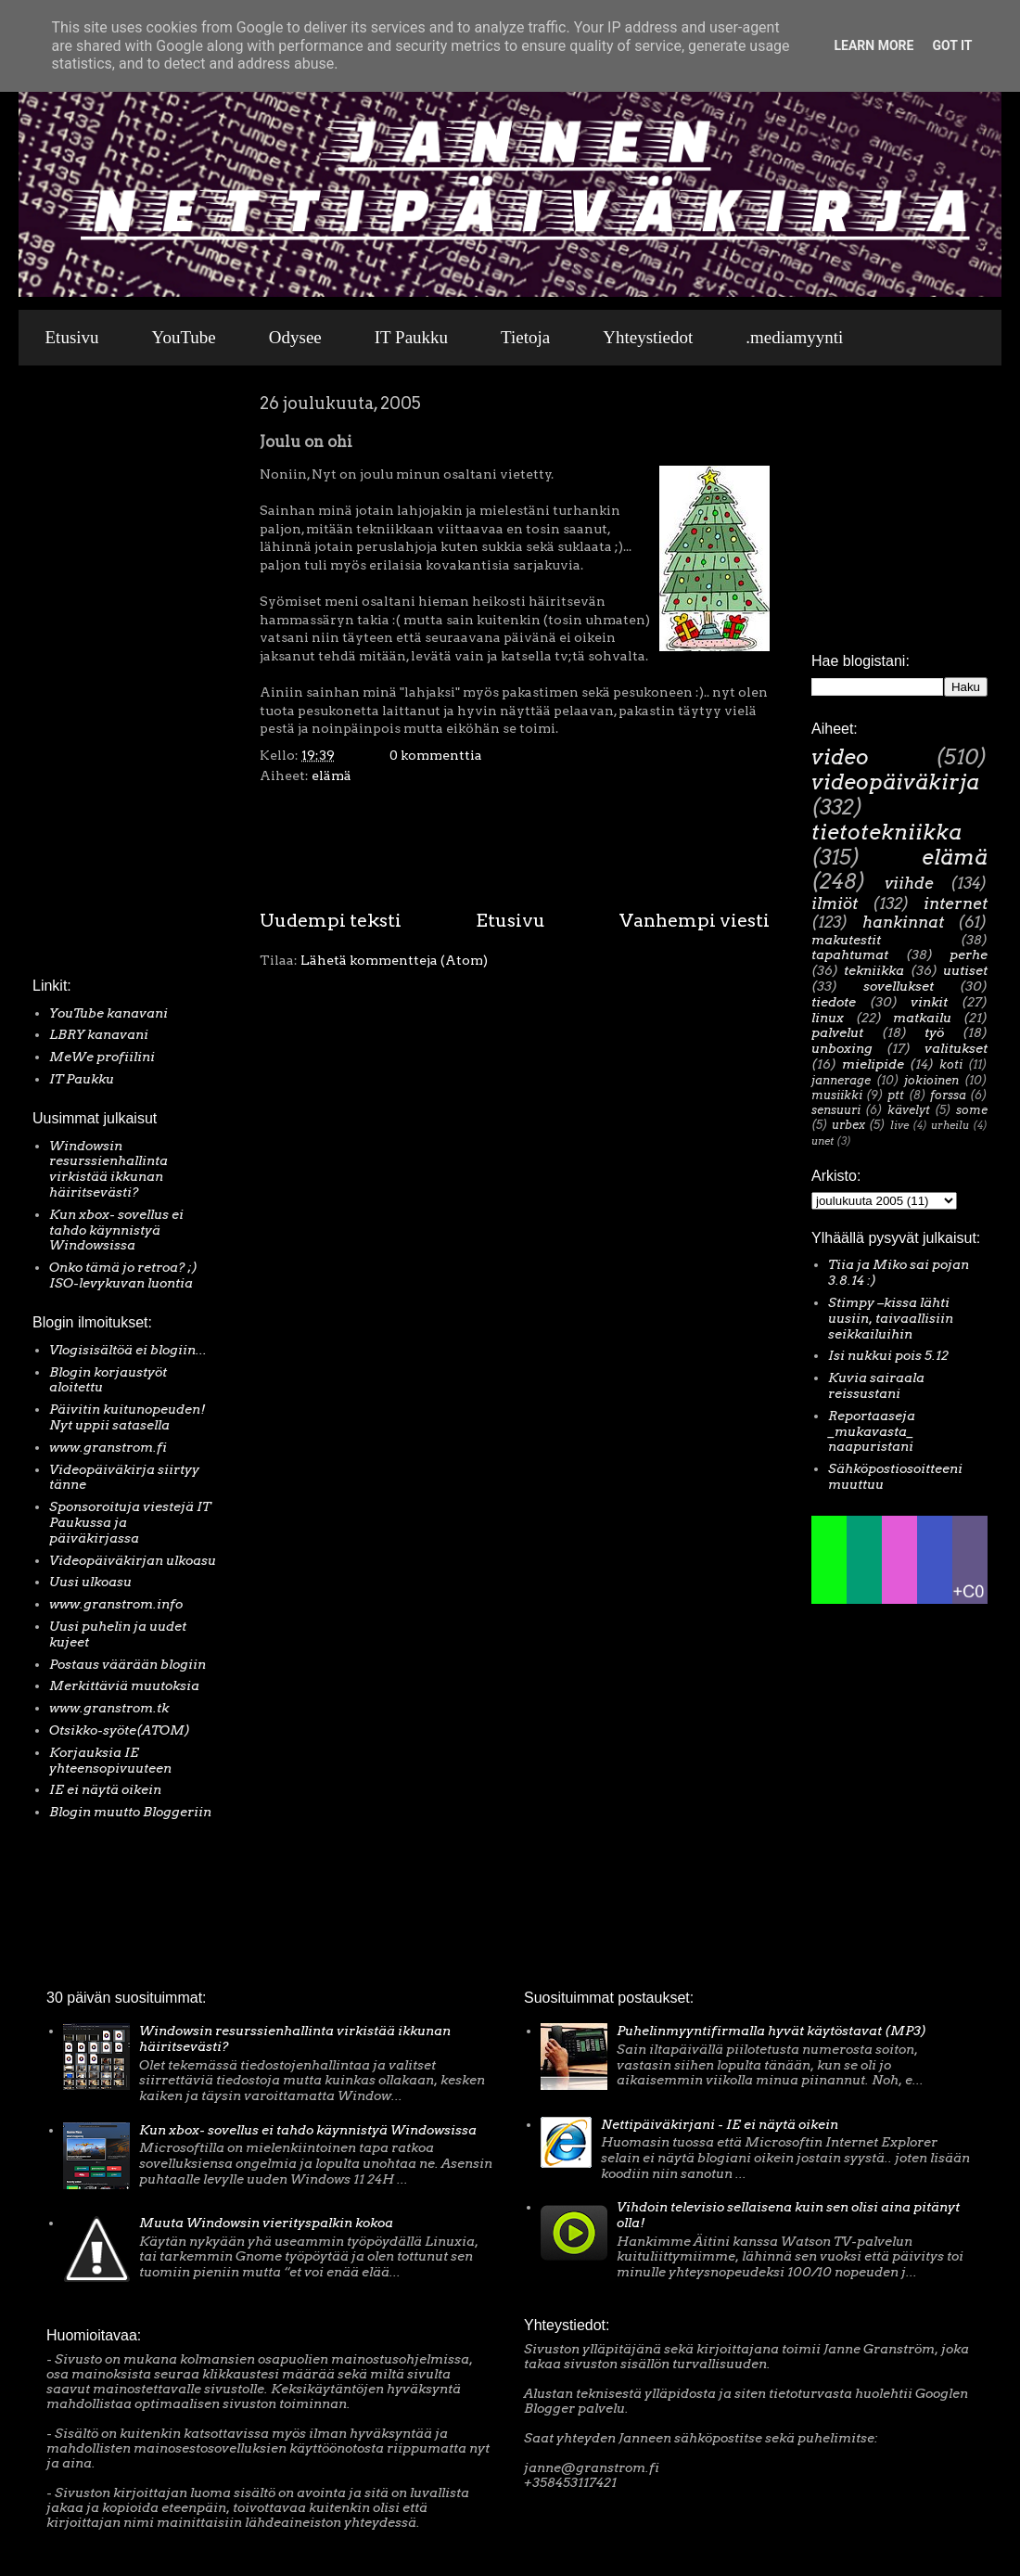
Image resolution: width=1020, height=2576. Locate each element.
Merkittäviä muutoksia (124, 1685)
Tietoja (525, 337)
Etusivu (72, 337)
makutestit (846, 939)
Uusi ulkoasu (90, 1581)
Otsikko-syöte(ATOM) (119, 1730)
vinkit (929, 1001)
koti (951, 1064)
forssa (948, 1095)
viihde (909, 883)
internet (956, 903)
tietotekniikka (886, 832)
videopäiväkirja (895, 782)
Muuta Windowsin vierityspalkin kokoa (266, 2222)
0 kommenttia (435, 755)
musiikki (836, 1095)
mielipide (873, 1064)
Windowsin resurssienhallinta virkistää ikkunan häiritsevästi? (108, 1168)
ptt (895, 1095)
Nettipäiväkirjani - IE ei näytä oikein (719, 2124)
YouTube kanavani (108, 1013)
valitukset (956, 1048)
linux (827, 1017)
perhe (969, 954)
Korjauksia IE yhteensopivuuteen (110, 1760)
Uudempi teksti (331, 920)
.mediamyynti (794, 337)
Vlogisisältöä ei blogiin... (128, 1349)
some (972, 1110)
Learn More (873, 45)
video (840, 757)
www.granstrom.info (116, 1603)
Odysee (295, 337)
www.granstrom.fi (108, 1447)
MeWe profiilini (102, 1056)
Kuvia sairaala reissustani (876, 1385)
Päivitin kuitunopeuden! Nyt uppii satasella (127, 1417)
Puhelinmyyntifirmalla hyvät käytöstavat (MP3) (771, 2030)
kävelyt (908, 1110)
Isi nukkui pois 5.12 (888, 1355)
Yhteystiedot (648, 337)
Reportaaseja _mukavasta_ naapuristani (871, 1431)
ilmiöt (834, 903)
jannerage (841, 1080)
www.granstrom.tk (109, 1707)
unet (822, 1140)
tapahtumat (849, 954)
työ (934, 1032)
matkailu (922, 1017)
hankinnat (903, 922)
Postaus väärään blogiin (127, 1664)
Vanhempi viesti (694, 920)
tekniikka (874, 970)
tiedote (833, 1001)
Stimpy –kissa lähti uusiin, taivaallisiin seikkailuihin (890, 1318)
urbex (848, 1125)
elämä (331, 775)
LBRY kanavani (98, 1034)
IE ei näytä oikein (105, 1789)
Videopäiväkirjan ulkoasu (132, 1560)
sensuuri (836, 1110)
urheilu (950, 1125)
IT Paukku (411, 337)
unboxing (842, 1048)
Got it (952, 45)
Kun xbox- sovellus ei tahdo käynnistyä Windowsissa (116, 1230)
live (899, 1125)
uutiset (965, 970)
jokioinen (931, 1080)
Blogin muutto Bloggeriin (130, 1811)
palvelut (837, 1032)
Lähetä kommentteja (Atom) (394, 960)
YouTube (184, 337)
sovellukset (898, 986)
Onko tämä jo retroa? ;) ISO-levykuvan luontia (123, 1275)
